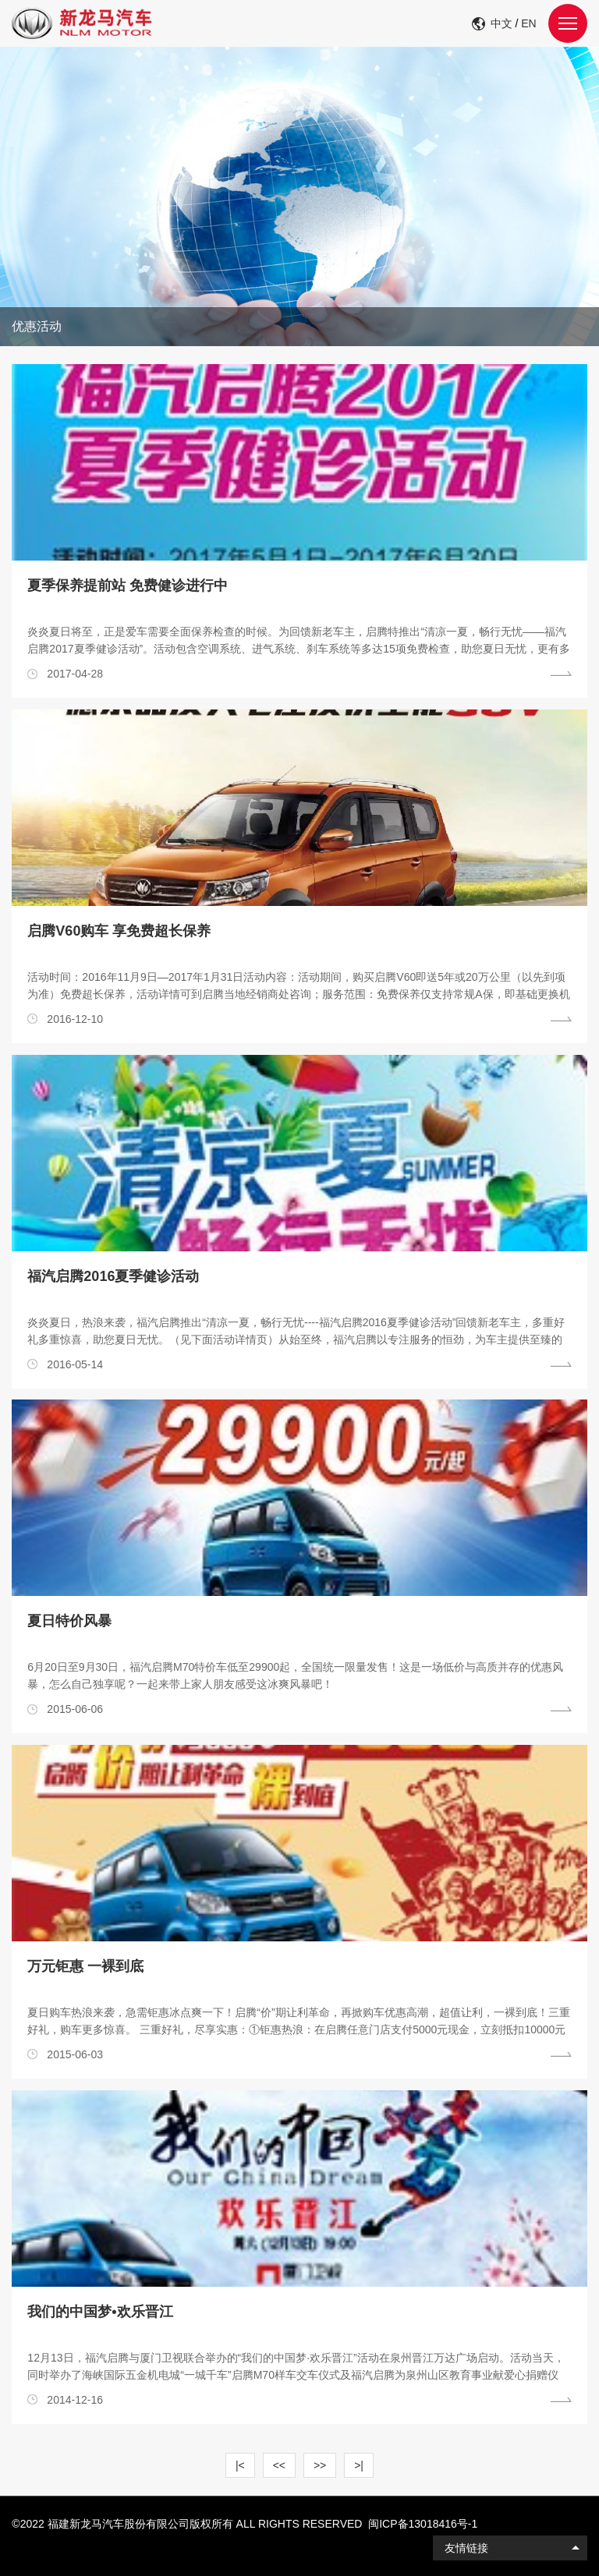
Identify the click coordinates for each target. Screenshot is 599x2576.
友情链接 (466, 2548)
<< (279, 2465)
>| (358, 2465)
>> (320, 2465)
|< (240, 2465)
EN (528, 23)
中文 (501, 23)
